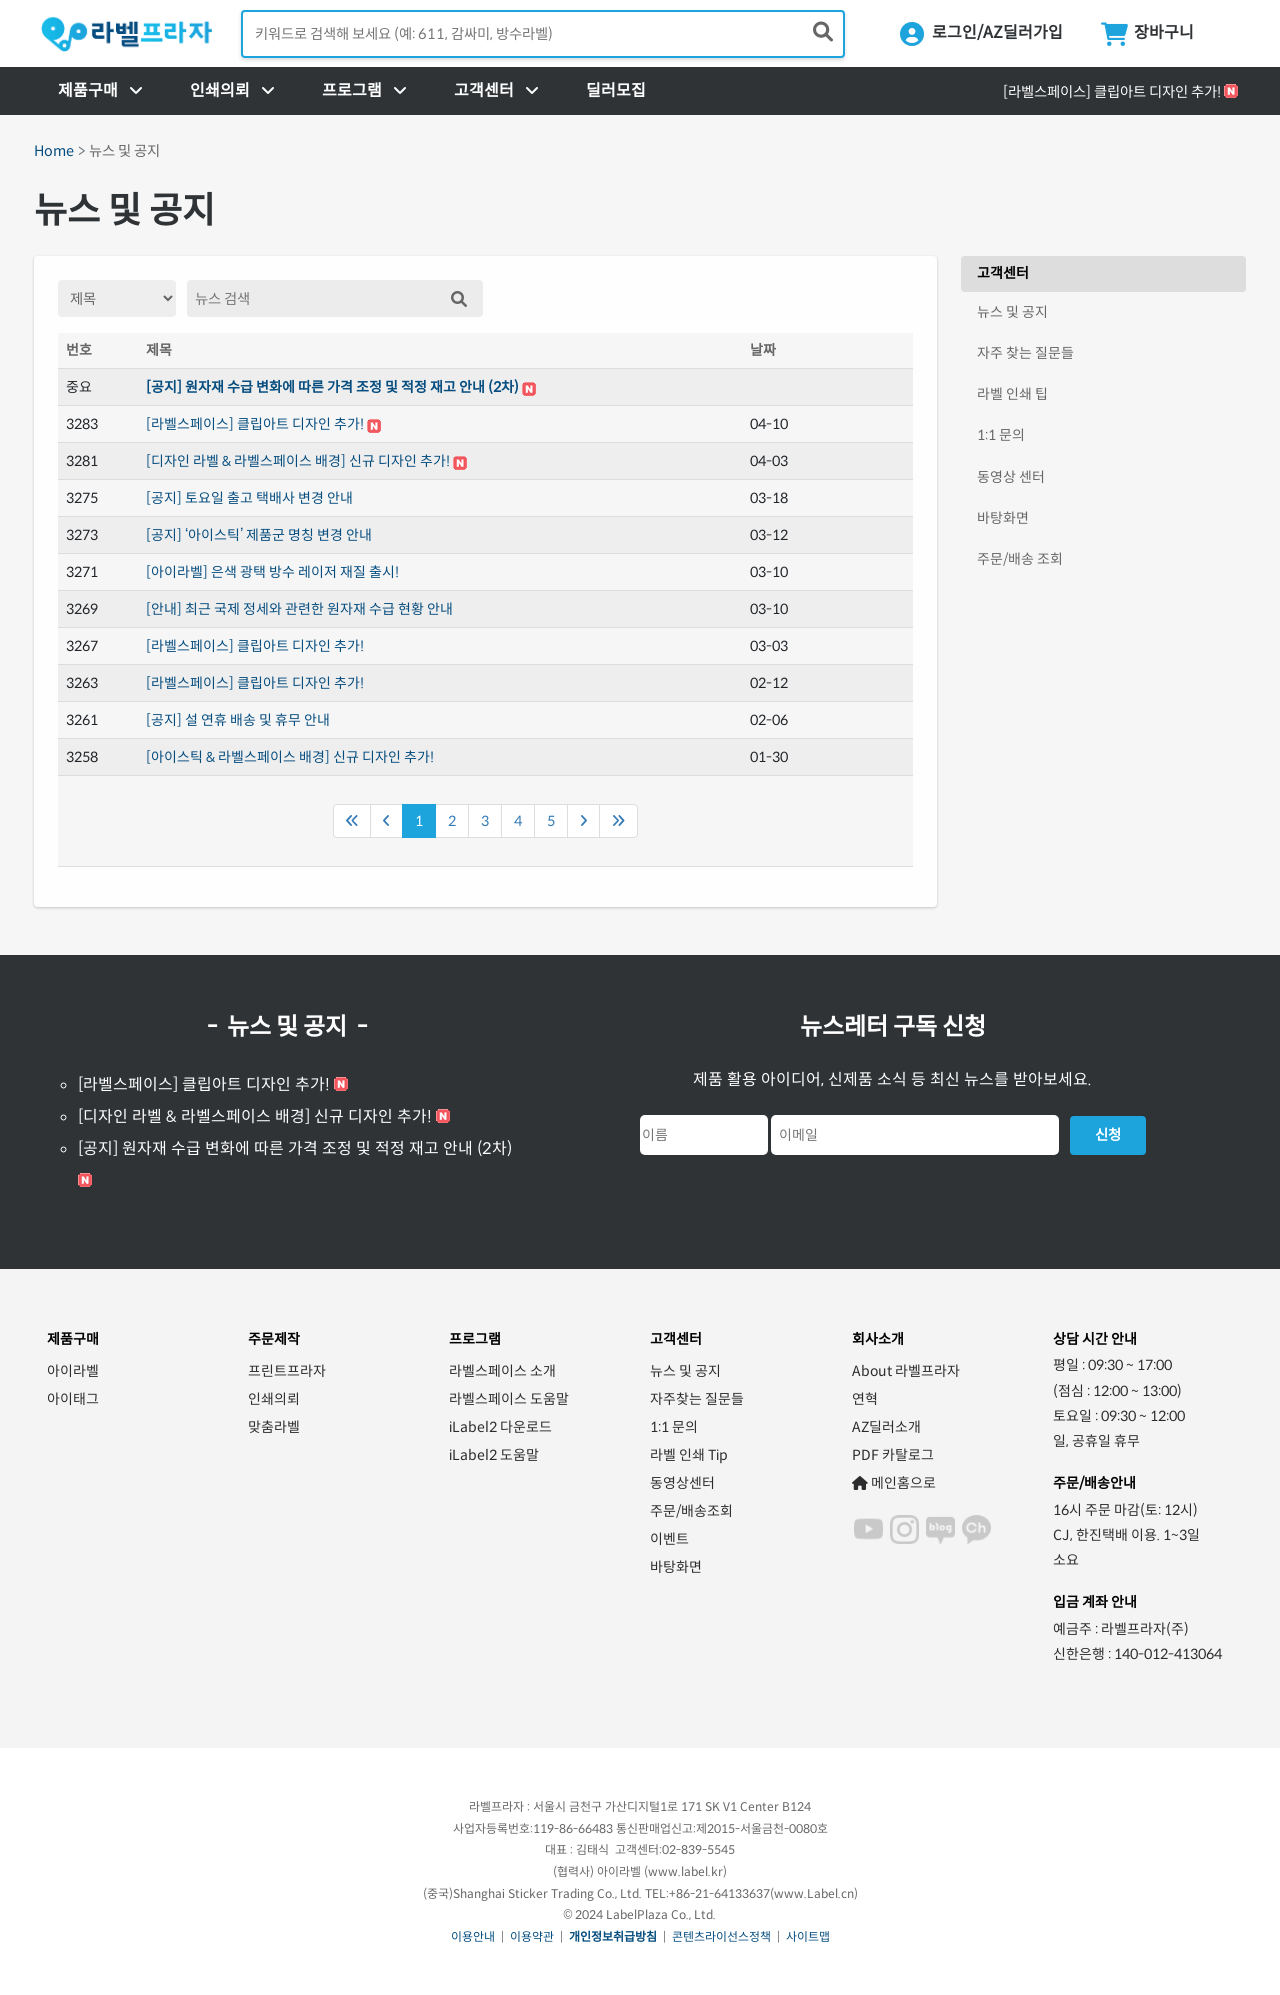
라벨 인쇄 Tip (689, 1455)
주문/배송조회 (691, 1511)
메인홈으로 (894, 1483)
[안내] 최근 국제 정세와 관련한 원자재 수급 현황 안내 (299, 609)
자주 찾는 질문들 (1025, 353)
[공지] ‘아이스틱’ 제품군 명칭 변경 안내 (259, 535)
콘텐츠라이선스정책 (721, 1936)
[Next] (583, 821)
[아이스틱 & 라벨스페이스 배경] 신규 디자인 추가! (290, 757)
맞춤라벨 (274, 1427)
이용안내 (473, 1936)
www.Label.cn (814, 1893)
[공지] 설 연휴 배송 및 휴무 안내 (238, 720)
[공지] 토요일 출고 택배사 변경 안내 (249, 498)
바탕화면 (1003, 518)
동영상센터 (682, 1483)
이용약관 (532, 1936)
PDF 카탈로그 (893, 1455)
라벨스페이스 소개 (502, 1371)
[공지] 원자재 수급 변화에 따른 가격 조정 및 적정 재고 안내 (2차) (332, 387)
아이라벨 (73, 1371)
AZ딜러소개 (886, 1427)
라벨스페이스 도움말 (509, 1399)
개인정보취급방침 (613, 1936)
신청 (1108, 1135)
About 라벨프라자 (906, 1371)
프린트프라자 (287, 1371)
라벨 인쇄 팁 (1012, 394)
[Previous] (352, 821)
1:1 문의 (1001, 435)
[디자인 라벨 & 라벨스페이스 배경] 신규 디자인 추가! (298, 461)
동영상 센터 (1011, 477)
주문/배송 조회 (1020, 559)
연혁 (865, 1399)
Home (54, 151)
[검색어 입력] (543, 34)
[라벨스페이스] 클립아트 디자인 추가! (1112, 92)
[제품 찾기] (823, 33)
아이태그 (73, 1399)
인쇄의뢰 (274, 1399)
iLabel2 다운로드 (500, 1427)
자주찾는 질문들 (697, 1399)
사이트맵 (808, 1936)
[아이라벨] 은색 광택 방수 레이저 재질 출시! (272, 572)
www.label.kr (685, 1871)
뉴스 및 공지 (1012, 312)
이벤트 (669, 1539)
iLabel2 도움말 (494, 1455)
